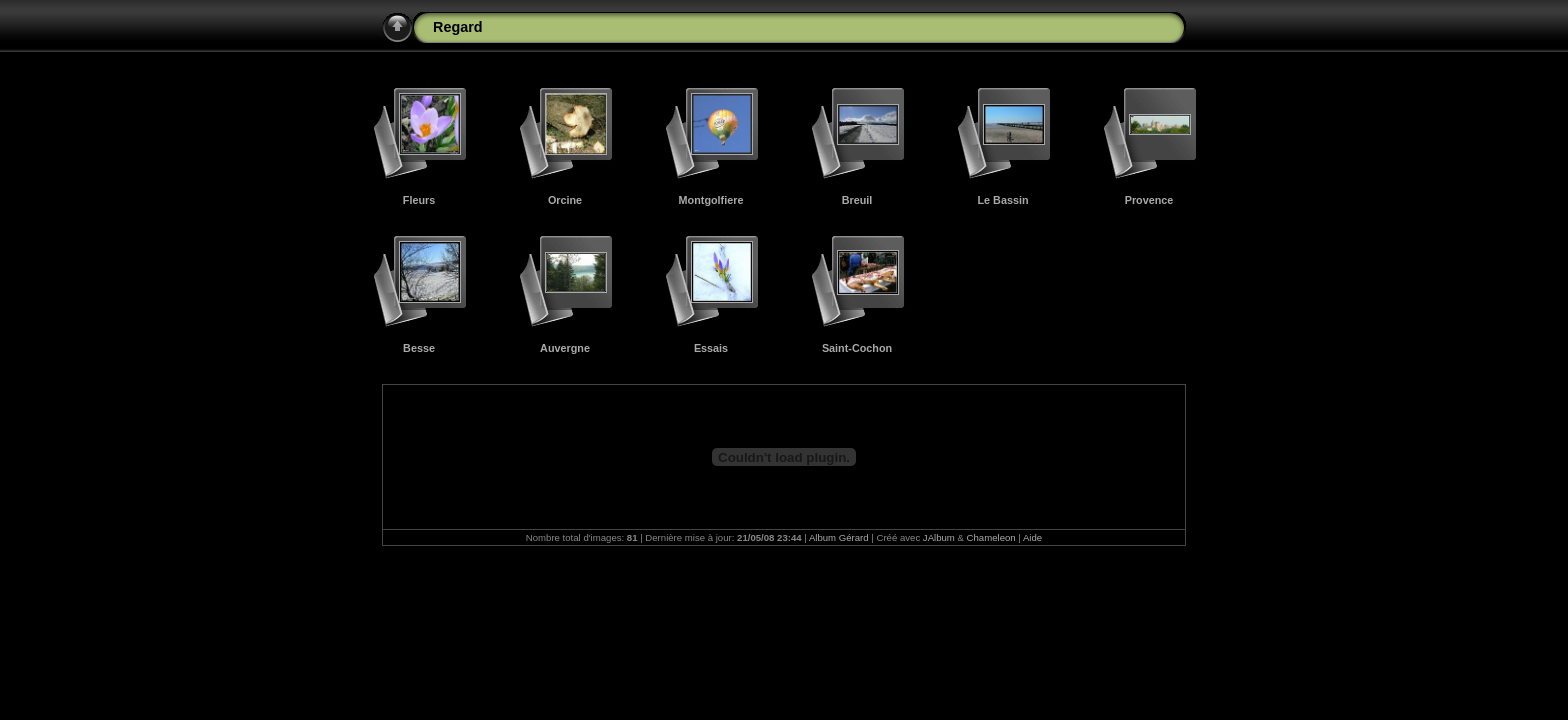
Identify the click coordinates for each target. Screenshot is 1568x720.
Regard (458, 27)
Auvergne (565, 348)
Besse (419, 348)
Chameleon (991, 537)
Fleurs (419, 200)
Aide (1032, 537)
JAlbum (939, 537)
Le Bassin (1002, 200)
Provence (1149, 200)
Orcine (565, 200)
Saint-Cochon (857, 348)
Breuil (857, 200)
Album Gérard (839, 537)
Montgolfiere (711, 200)
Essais (711, 348)
